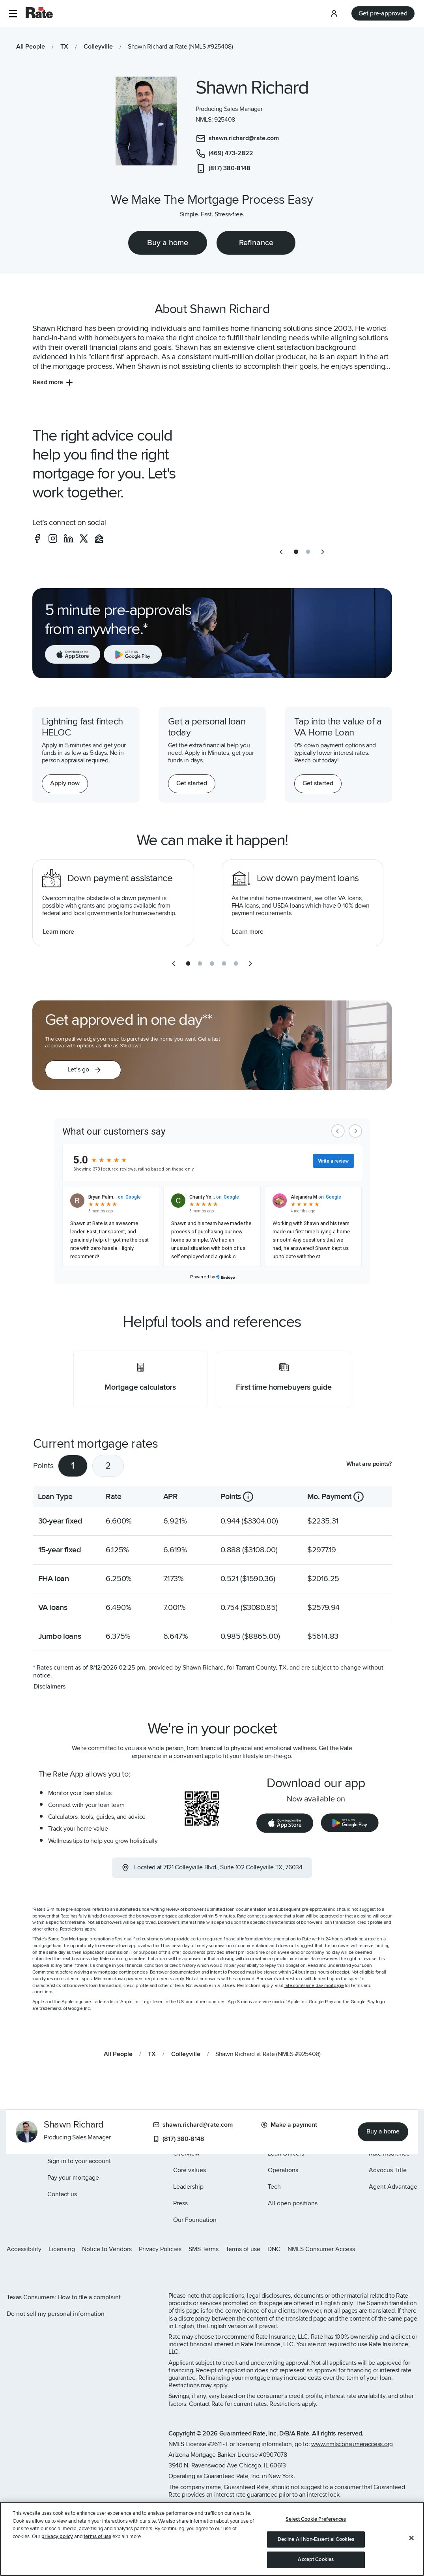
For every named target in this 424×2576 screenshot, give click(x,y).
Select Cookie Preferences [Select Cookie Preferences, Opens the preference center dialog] (316, 2519)
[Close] (411, 2538)
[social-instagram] (53, 538)
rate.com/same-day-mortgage (314, 1986)
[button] (12, 13)
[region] (212, 2539)
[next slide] (323, 552)
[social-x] (84, 538)
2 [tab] (108, 1465)
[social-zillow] (99, 538)
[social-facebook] (37, 538)
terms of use (97, 2536)
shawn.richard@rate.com (193, 2125)
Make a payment (289, 2125)
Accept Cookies (316, 2559)
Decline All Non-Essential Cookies (316, 2539)
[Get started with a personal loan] (191, 783)
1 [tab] (73, 1465)
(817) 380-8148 (178, 2139)
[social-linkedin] (68, 538)
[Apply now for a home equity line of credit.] (65, 783)
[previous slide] (281, 552)
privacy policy (57, 2536)
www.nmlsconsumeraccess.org (352, 2444)
